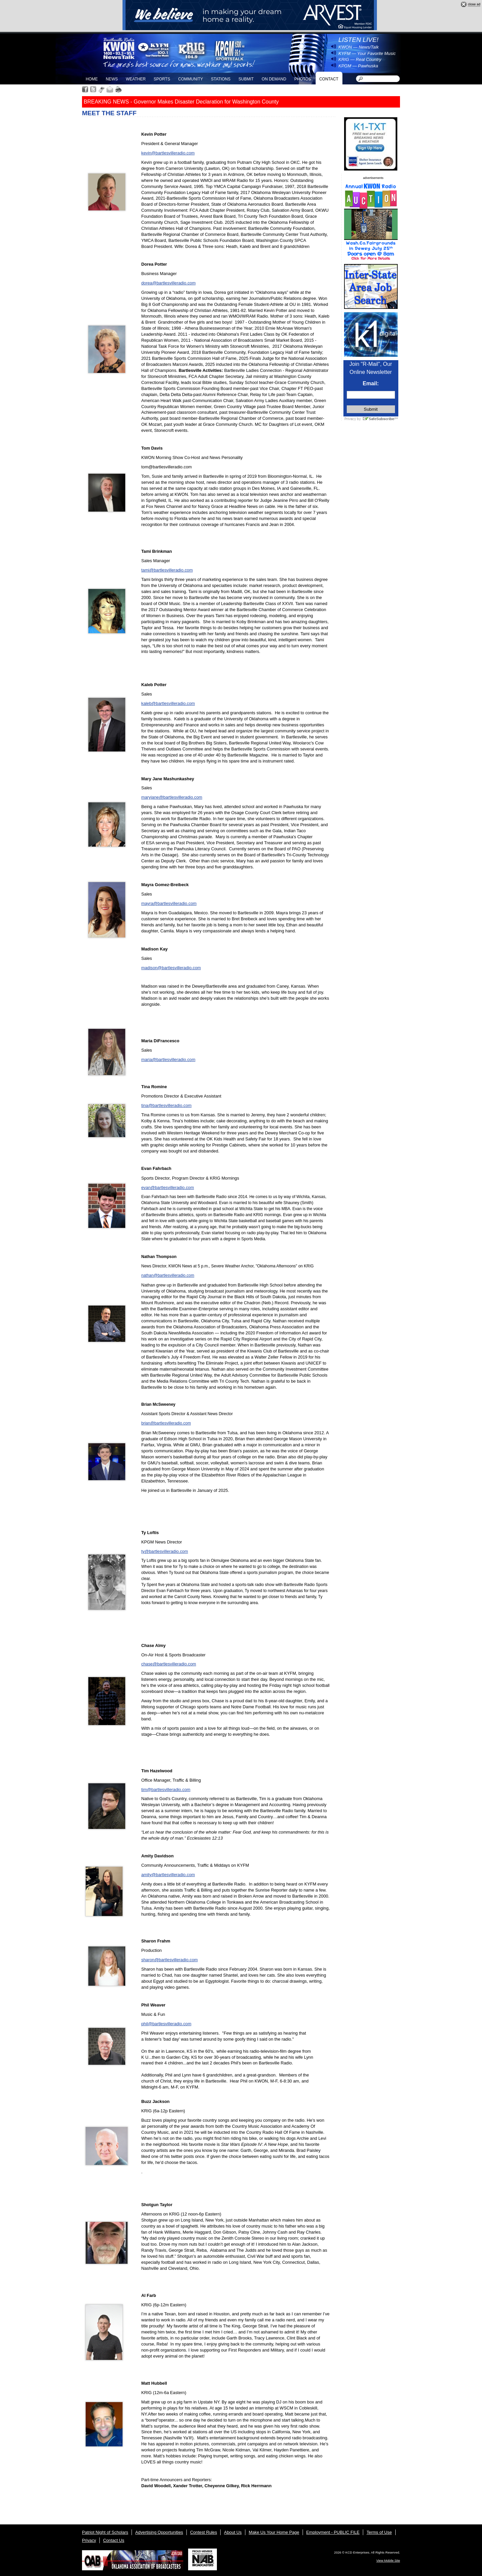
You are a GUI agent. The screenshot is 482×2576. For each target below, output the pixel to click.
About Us (233, 2532)
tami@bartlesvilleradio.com (167, 570)
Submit (245, 79)
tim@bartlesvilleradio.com (165, 1789)
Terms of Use (379, 2532)
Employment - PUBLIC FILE (332, 2532)
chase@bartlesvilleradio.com (168, 1663)
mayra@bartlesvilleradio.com (168, 903)
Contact (328, 79)
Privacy (89, 2540)
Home (92, 79)
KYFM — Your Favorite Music (367, 53)
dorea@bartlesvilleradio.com (168, 282)
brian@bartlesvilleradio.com (166, 1423)
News (112, 79)
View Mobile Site (388, 2560)
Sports (162, 79)
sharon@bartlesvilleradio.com (169, 1959)
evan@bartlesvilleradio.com (167, 1187)
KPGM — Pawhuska (358, 65)
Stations (220, 79)
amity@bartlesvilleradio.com (168, 1874)
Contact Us (113, 2540)
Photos (302, 79)
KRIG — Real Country (359, 59)
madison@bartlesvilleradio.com (171, 967)
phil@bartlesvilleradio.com (166, 2023)
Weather (136, 79)
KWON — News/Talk (358, 47)
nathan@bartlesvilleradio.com (167, 1275)
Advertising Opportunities (159, 2532)
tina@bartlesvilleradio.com (166, 1105)
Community (190, 79)
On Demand (274, 79)
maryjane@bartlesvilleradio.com (171, 797)
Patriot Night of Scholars (105, 2532)
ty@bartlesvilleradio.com (164, 1551)
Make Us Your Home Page (274, 2532)
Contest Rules (203, 2532)
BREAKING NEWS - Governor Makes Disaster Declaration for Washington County (181, 102)
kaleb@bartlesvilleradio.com (168, 703)
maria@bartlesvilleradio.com (168, 1059)
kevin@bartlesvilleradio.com (168, 152)
